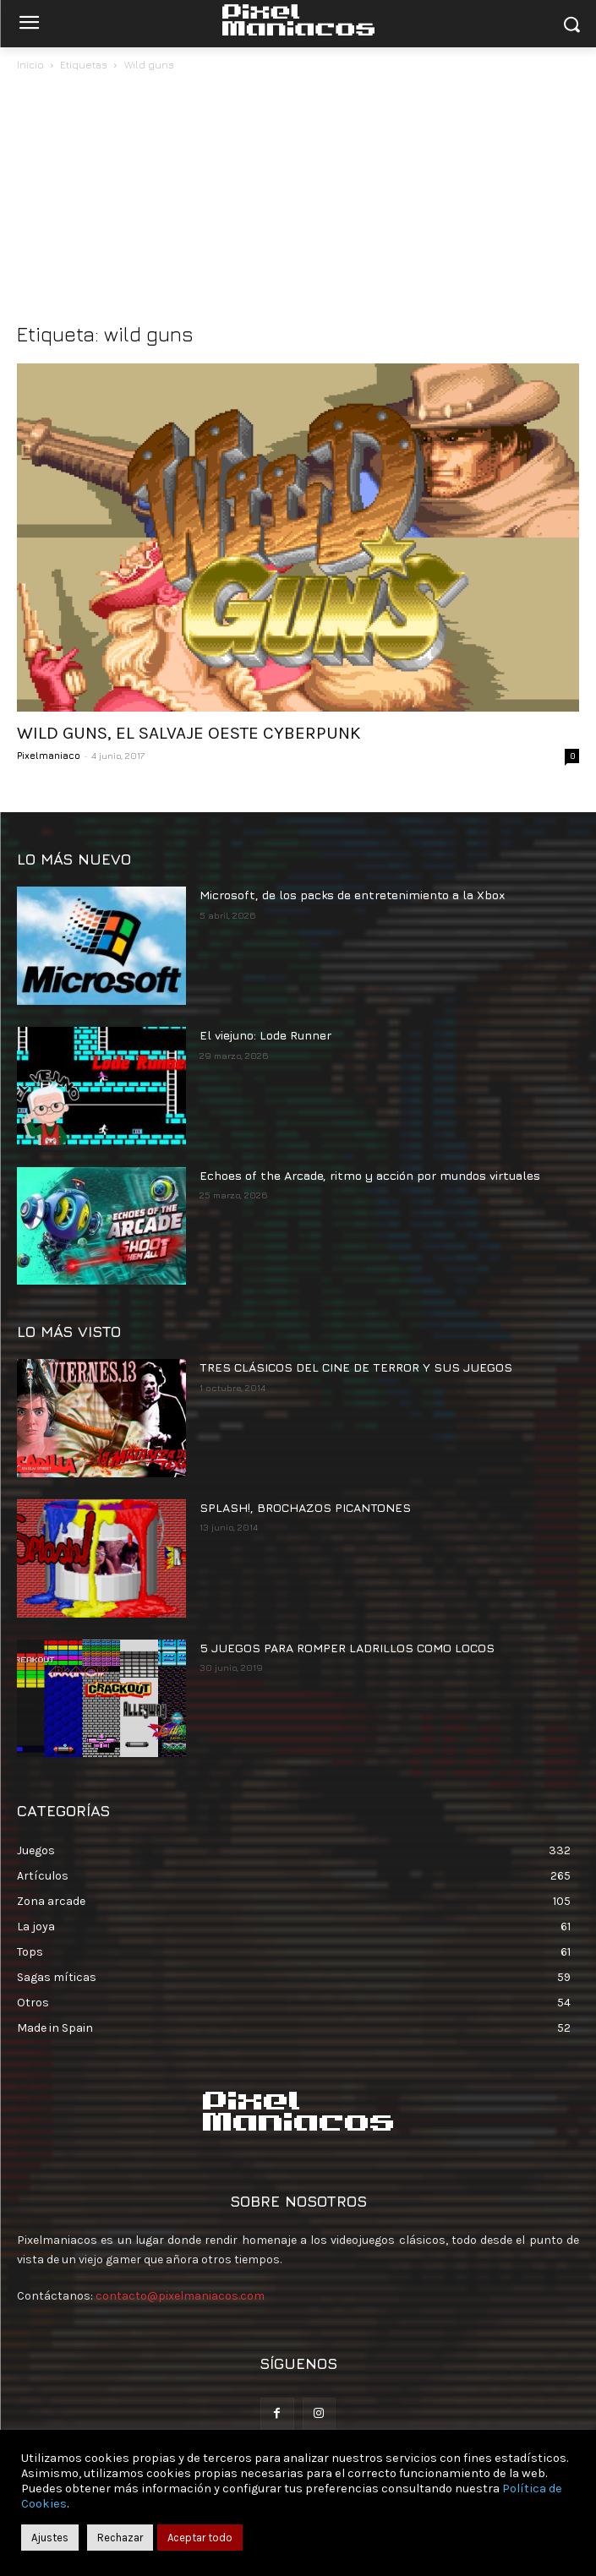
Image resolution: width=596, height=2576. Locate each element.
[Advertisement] (298, 201)
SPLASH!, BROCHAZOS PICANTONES (305, 1507)
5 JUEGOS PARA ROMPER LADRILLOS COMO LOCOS (347, 1647)
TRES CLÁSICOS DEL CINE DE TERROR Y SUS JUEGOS (356, 1367)
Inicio (30, 64)
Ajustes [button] (49, 2537)
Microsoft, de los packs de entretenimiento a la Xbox (352, 894)
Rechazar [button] (120, 2537)
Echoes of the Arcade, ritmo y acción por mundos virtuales (370, 1175)
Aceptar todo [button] (199, 2537)
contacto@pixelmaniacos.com (180, 2296)
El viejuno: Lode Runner (265, 1035)
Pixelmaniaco (48, 755)
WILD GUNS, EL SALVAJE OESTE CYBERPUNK (189, 733)
